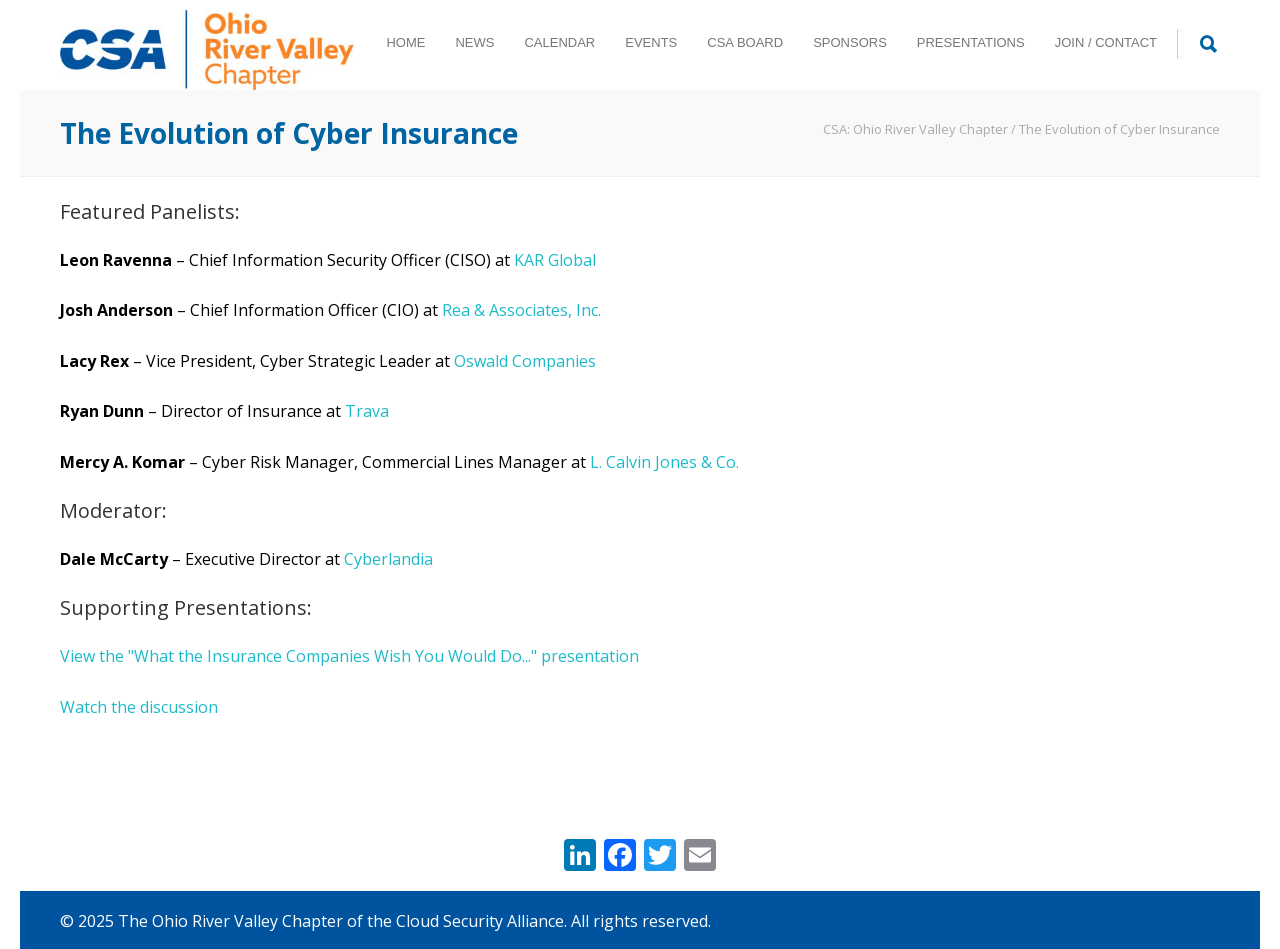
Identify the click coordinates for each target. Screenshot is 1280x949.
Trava (367, 411)
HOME (405, 42)
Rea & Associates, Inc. (521, 310)
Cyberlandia (388, 559)
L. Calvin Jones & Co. (664, 462)
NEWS (474, 42)
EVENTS (651, 42)
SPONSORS (850, 42)
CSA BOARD (745, 42)
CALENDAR (559, 42)
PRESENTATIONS (971, 42)
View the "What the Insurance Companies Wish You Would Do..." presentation (349, 656)
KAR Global (555, 260)
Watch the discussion (139, 707)
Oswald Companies (525, 361)
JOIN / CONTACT (1106, 42)
